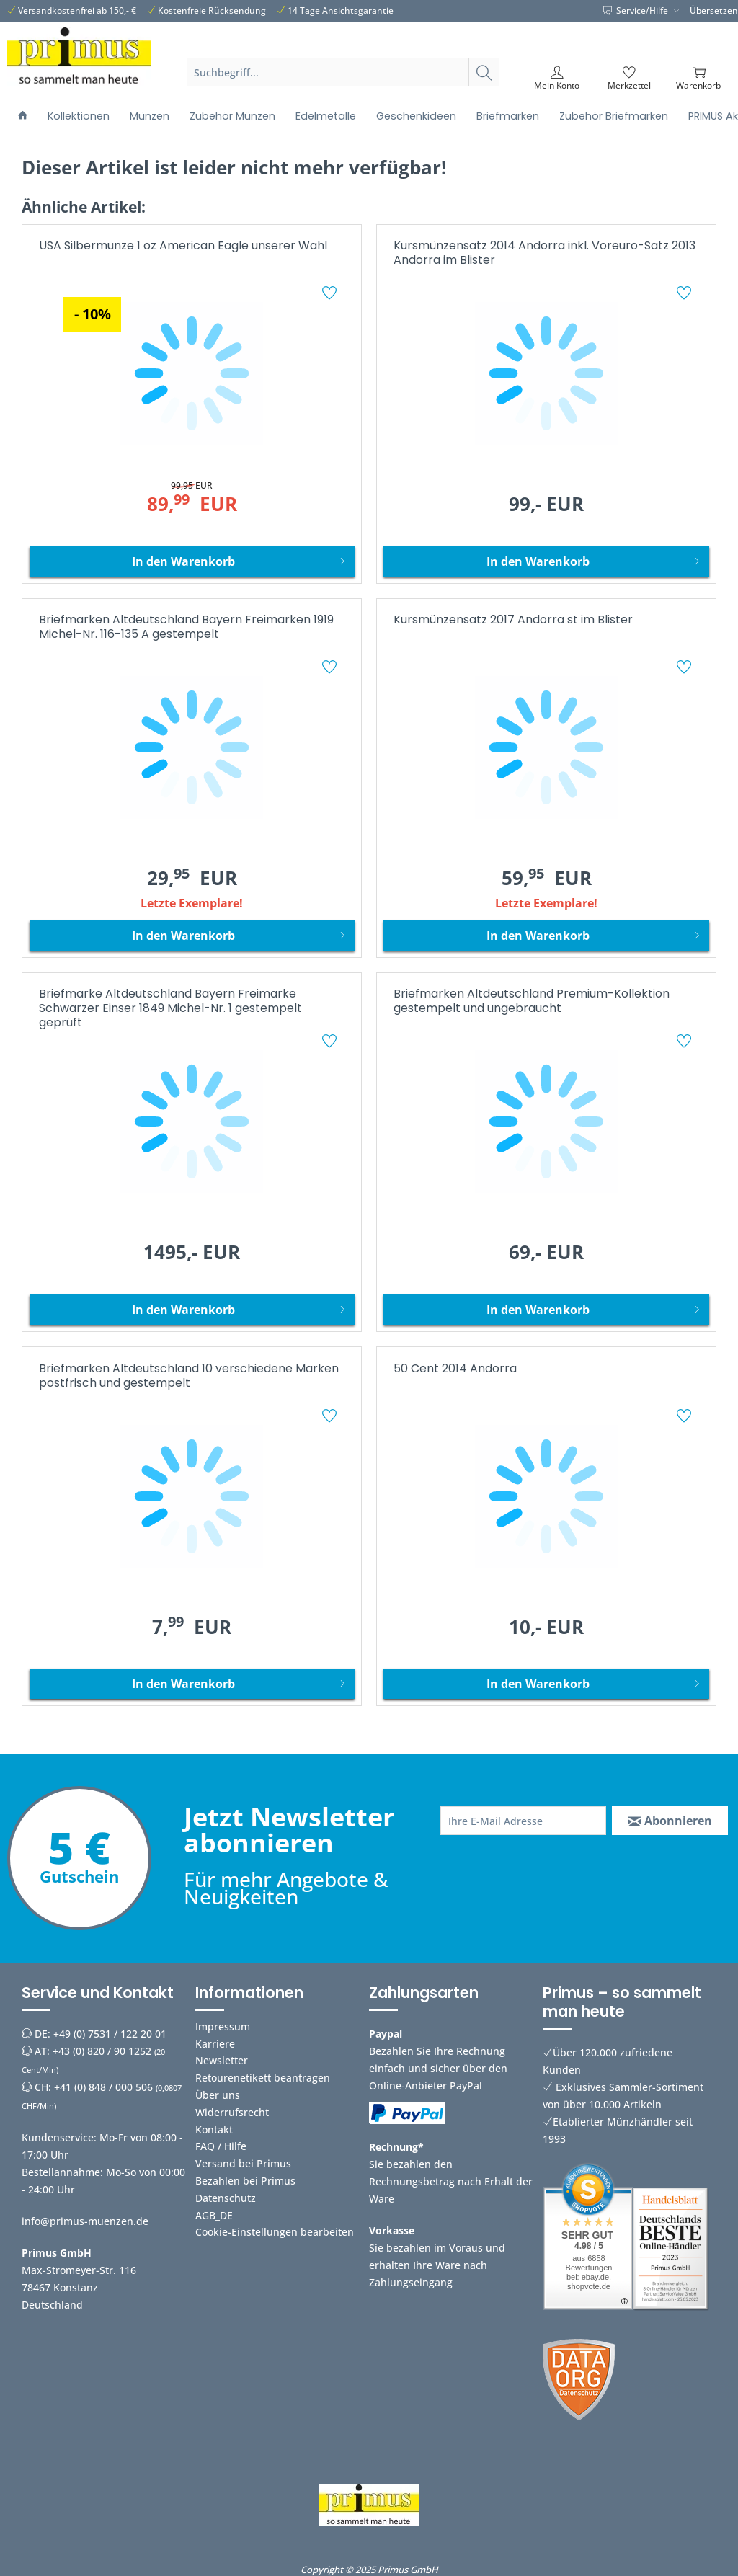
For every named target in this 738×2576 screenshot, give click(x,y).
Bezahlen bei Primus (245, 2181)
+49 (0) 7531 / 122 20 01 (109, 2033)
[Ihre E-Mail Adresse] (522, 1820)
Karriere (215, 2044)
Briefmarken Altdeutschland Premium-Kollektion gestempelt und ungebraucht (532, 1001)
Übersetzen (714, 10)
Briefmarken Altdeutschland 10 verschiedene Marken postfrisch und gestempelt (189, 1376)
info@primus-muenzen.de (85, 2221)
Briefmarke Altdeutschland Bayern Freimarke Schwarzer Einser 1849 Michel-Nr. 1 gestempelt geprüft (170, 1009)
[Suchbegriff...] (343, 72)
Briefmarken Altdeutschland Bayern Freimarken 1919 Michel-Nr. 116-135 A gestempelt (186, 627)
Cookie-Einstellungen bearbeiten (274, 2232)
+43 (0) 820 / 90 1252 (102, 2051)
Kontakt (214, 2129)
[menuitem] (343, 89)
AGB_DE (214, 2215)
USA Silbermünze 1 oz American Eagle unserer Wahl (183, 246)
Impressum (222, 2026)
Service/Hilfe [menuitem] (636, 10)
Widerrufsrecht (232, 2112)
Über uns (217, 2095)
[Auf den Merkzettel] (331, 294)
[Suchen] (483, 72)
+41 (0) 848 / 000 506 (103, 2087)
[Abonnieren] (670, 1820)
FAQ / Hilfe (220, 2146)
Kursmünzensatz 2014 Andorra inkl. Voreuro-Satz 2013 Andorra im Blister (544, 253)
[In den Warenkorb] (192, 561)
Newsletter (221, 2060)
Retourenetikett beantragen (262, 2077)
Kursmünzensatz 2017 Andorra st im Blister (513, 620)
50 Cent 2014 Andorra (455, 1369)
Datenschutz (225, 2198)
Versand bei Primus (243, 2163)
